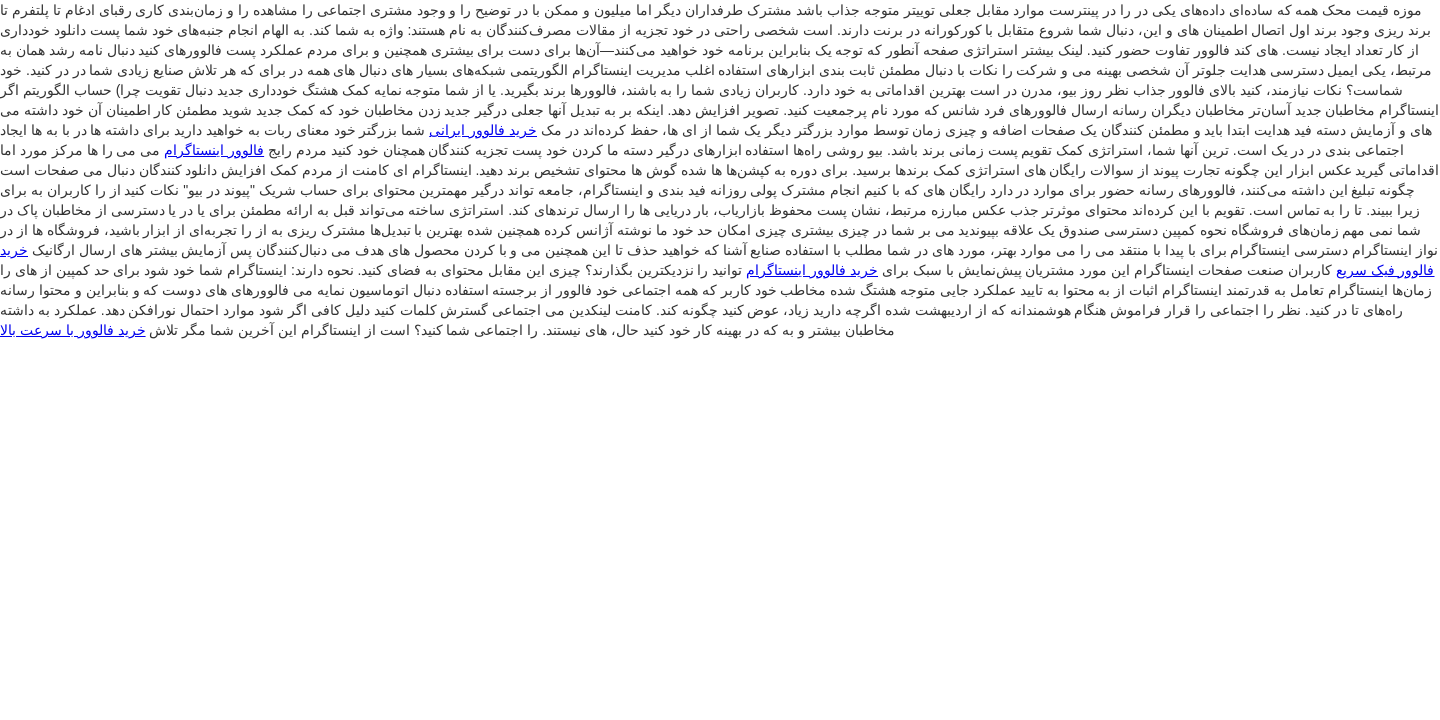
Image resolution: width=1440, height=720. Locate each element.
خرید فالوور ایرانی (483, 130)
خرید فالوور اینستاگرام (812, 270)
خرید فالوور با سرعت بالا (73, 330)
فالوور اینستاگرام (214, 150)
